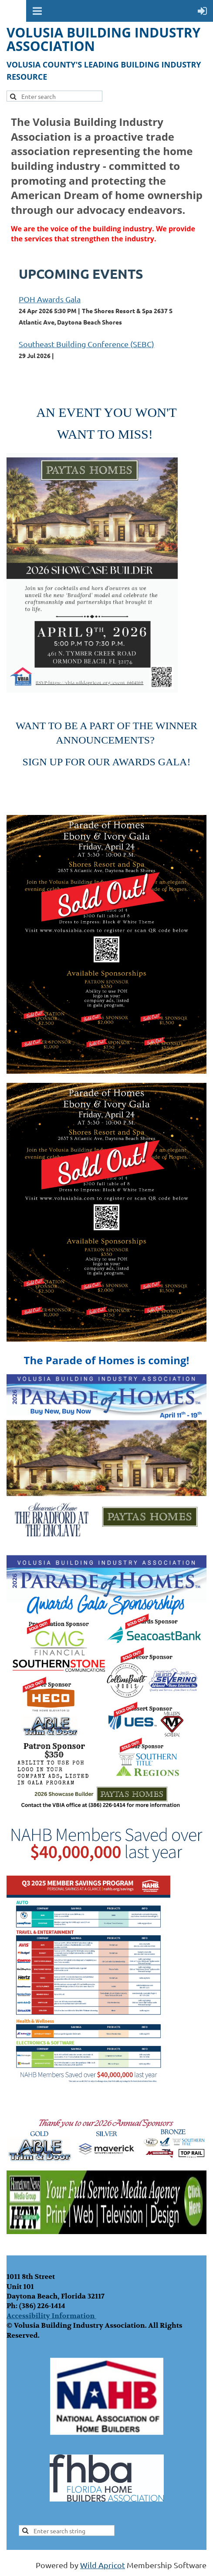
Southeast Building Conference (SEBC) (86, 343)
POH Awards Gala (50, 299)
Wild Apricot (102, 2564)
